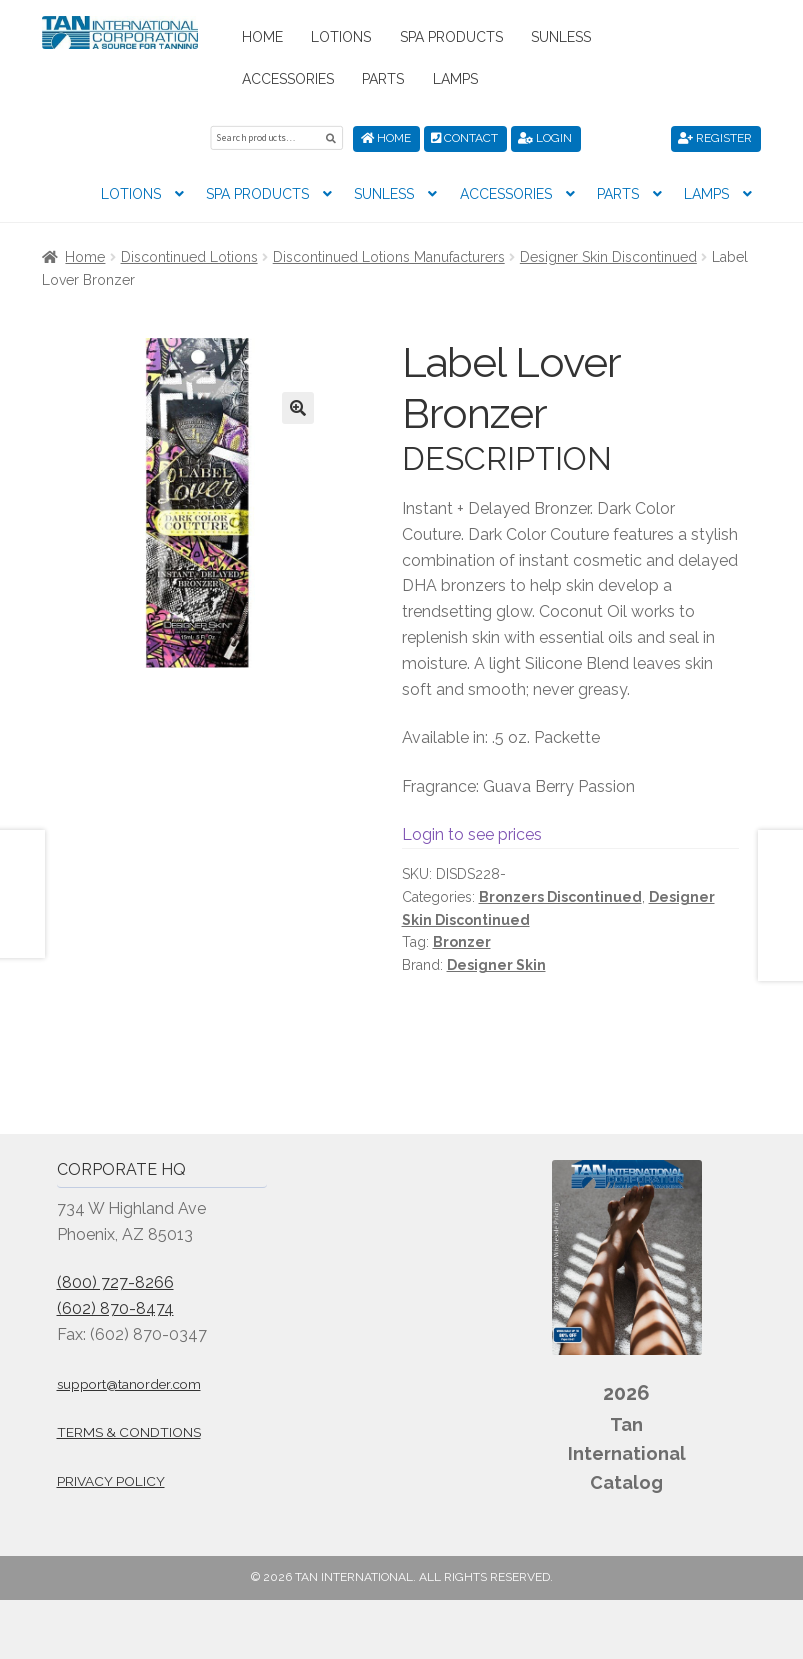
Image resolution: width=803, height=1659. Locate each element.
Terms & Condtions (129, 1432)
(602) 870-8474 (115, 1308)
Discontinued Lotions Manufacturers (389, 257)
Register (715, 138)
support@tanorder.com (129, 1384)
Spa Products (451, 37)
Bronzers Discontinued (560, 897)
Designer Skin (496, 965)
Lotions (341, 37)
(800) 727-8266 (115, 1282)
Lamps (455, 79)
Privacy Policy (111, 1481)
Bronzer (462, 942)
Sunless (561, 37)
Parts (383, 79)
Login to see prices (472, 834)
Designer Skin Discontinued (608, 257)
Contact (464, 138)
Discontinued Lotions (189, 257)
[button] (298, 408)
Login (545, 138)
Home (262, 37)
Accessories (288, 79)
